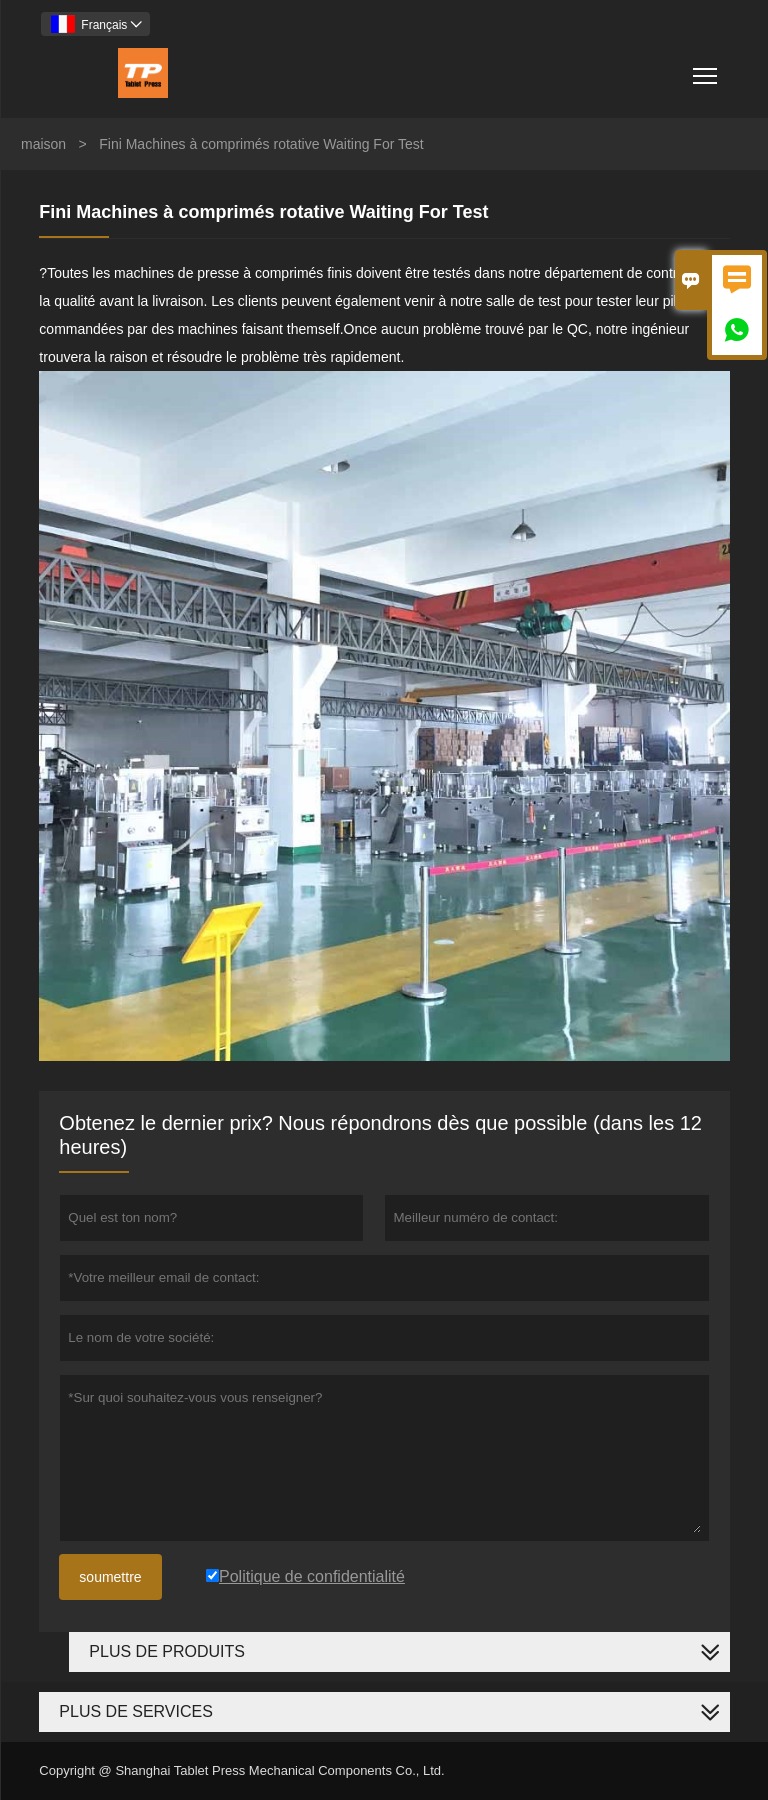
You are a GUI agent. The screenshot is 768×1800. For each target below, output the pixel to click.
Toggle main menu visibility (706, 68)
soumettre (110, 1577)
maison (43, 144)
